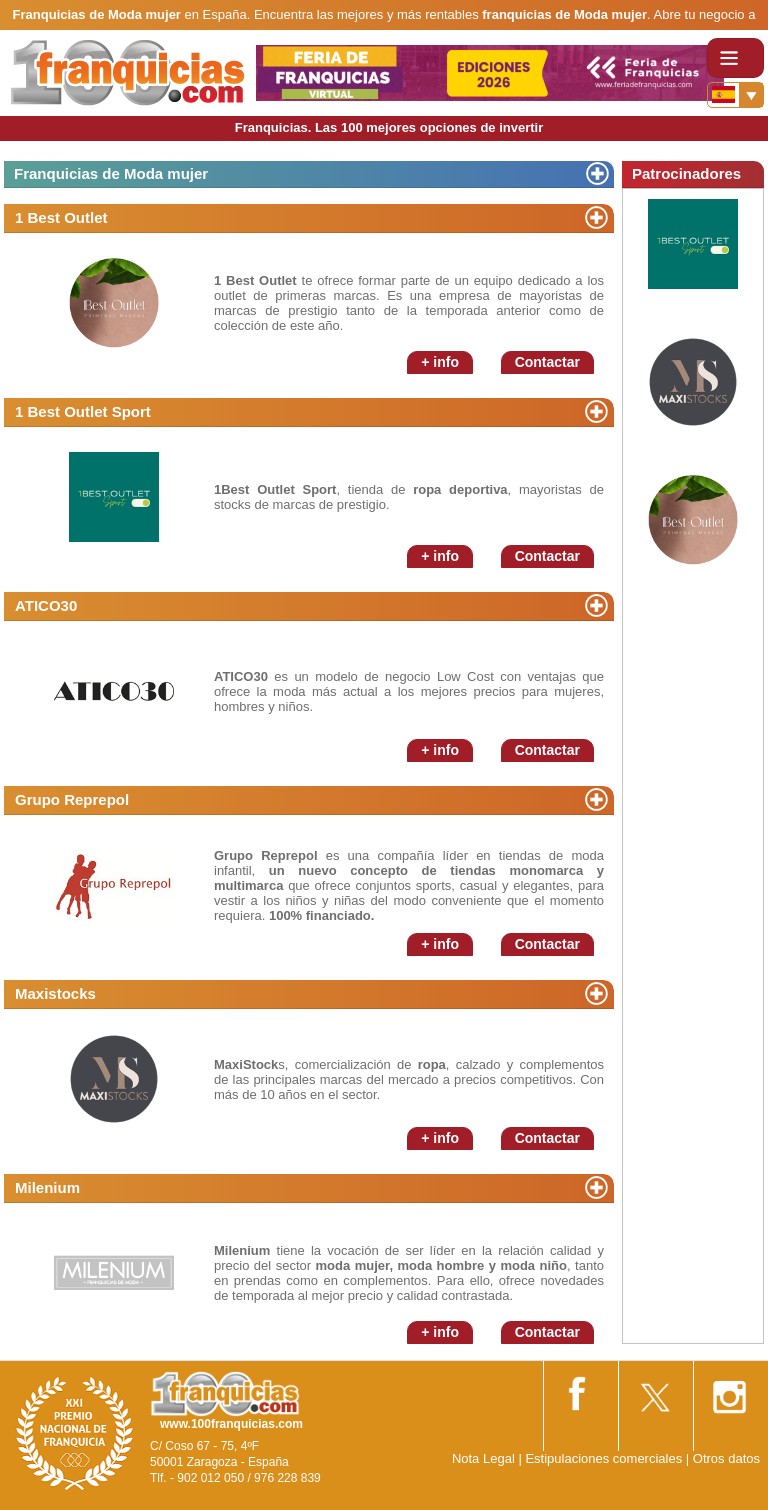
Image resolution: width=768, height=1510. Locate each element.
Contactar (547, 362)
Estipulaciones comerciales (605, 1458)
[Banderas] (735, 95)
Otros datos (726, 1458)
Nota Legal (483, 1458)
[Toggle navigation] (735, 58)
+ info (440, 362)
